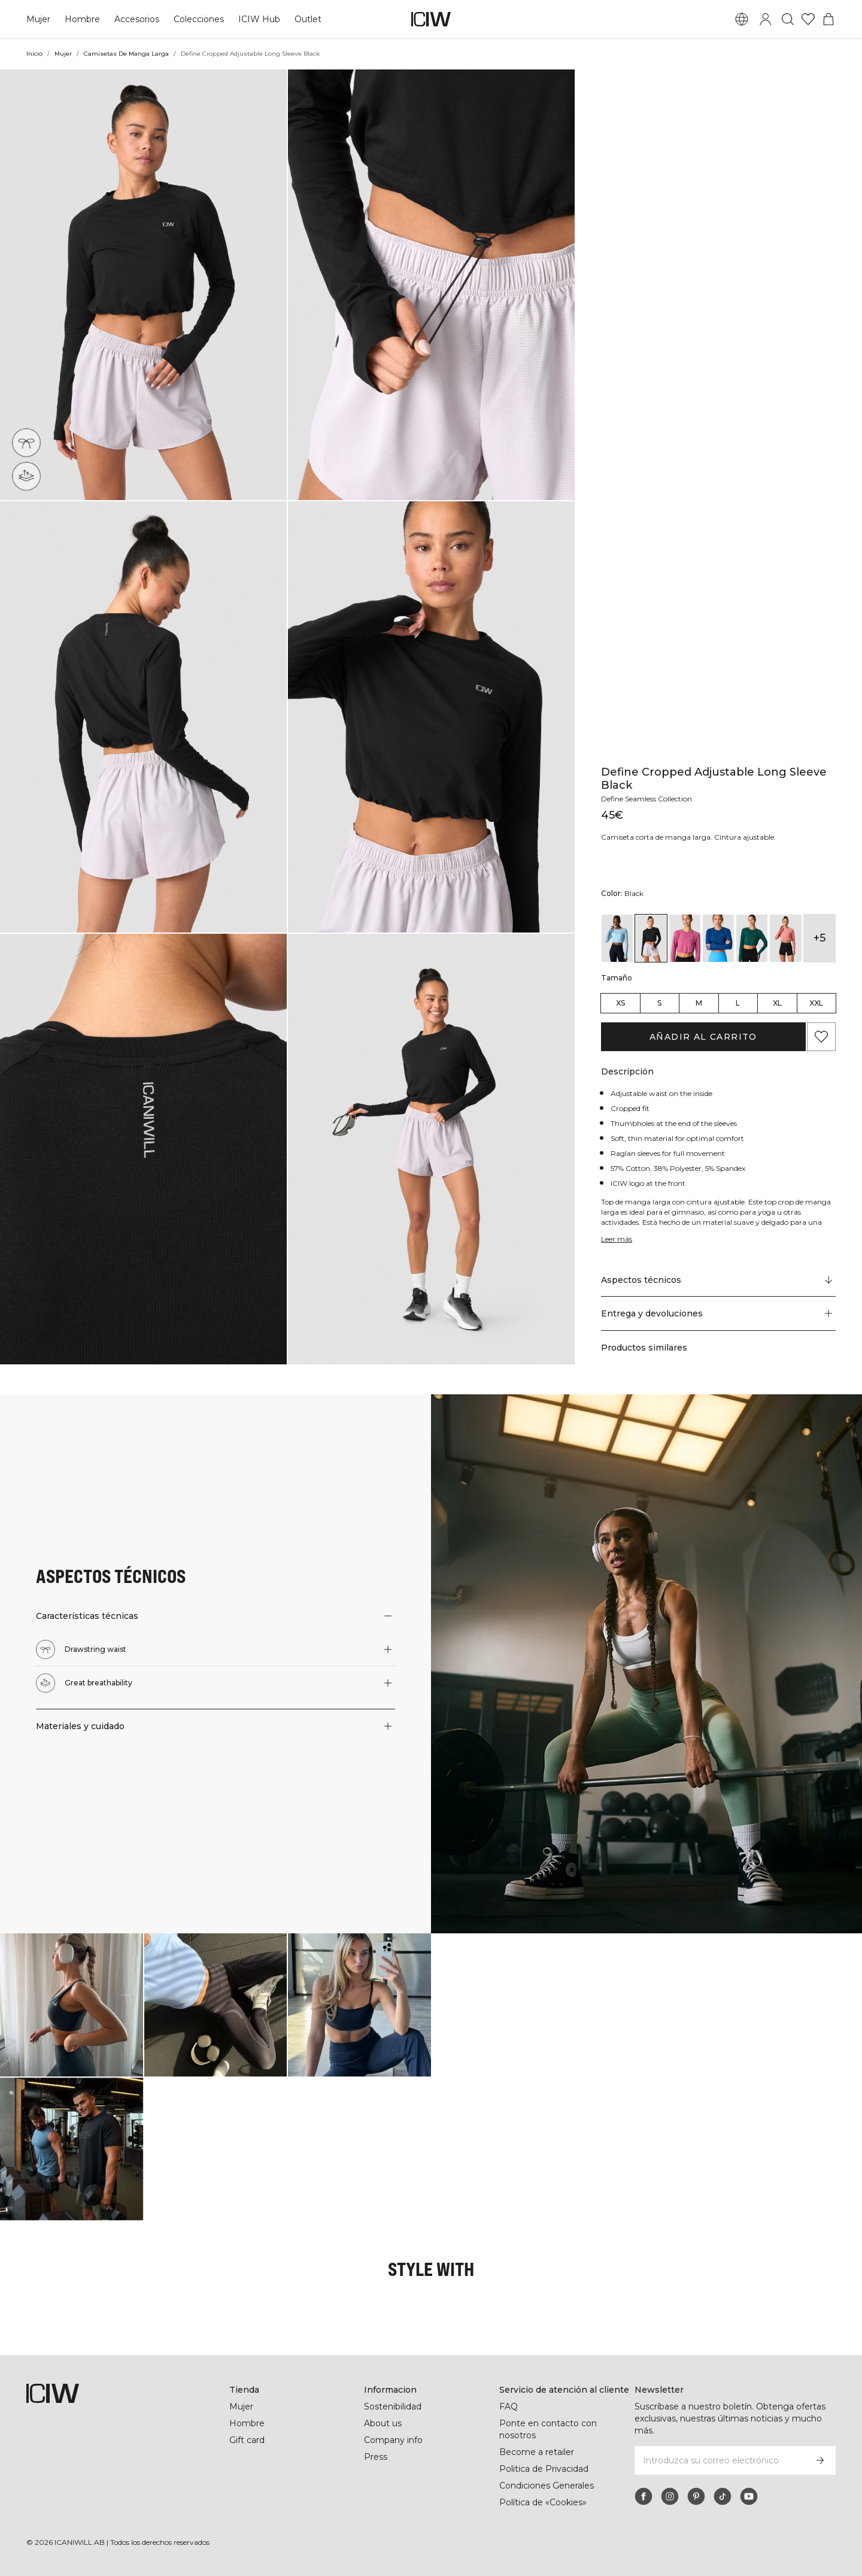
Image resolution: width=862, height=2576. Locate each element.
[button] (143, 284)
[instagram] (670, 2496)
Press (375, 2456)
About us (383, 2423)
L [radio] (738, 1002)
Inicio (34, 53)
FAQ (508, 2406)
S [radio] (659, 1002)
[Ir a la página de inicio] (431, 19)
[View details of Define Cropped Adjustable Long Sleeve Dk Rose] (785, 938)
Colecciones (199, 19)
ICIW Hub (258, 19)
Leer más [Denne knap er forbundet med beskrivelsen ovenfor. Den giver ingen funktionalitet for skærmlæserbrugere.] (617, 1238)
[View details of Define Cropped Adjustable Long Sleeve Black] (651, 938)
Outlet (306, 19)
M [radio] (699, 1002)
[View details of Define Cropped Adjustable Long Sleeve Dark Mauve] (685, 938)
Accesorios (136, 19)
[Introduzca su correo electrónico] (719, 2460)
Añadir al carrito (703, 1036)
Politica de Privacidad (544, 2468)
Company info (393, 2440)
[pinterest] (696, 2496)
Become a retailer (536, 2452)
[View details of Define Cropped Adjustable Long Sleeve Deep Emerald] (752, 938)
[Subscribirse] (820, 2460)
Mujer (38, 19)
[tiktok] (722, 2496)
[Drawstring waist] (26, 443)
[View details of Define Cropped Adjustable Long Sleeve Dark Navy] (718, 938)
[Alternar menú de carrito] (828, 19)
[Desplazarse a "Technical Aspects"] (718, 1280)
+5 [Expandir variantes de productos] (819, 938)
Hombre (82, 19)
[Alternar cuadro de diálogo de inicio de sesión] (766, 19)
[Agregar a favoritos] (821, 1036)
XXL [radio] (816, 1002)
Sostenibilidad (393, 2406)
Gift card (247, 2440)
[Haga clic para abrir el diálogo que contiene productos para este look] (71, 2004)
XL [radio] (777, 1002)
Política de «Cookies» (543, 2502)
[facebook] (643, 2496)
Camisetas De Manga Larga (127, 53)
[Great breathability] (28, 474)
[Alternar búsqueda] (788, 19)
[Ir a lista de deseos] (808, 19)
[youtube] (749, 2496)
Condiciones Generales (546, 2485)
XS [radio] (620, 1002)
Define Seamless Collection (650, 798)
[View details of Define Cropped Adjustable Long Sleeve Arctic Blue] (617, 938)
